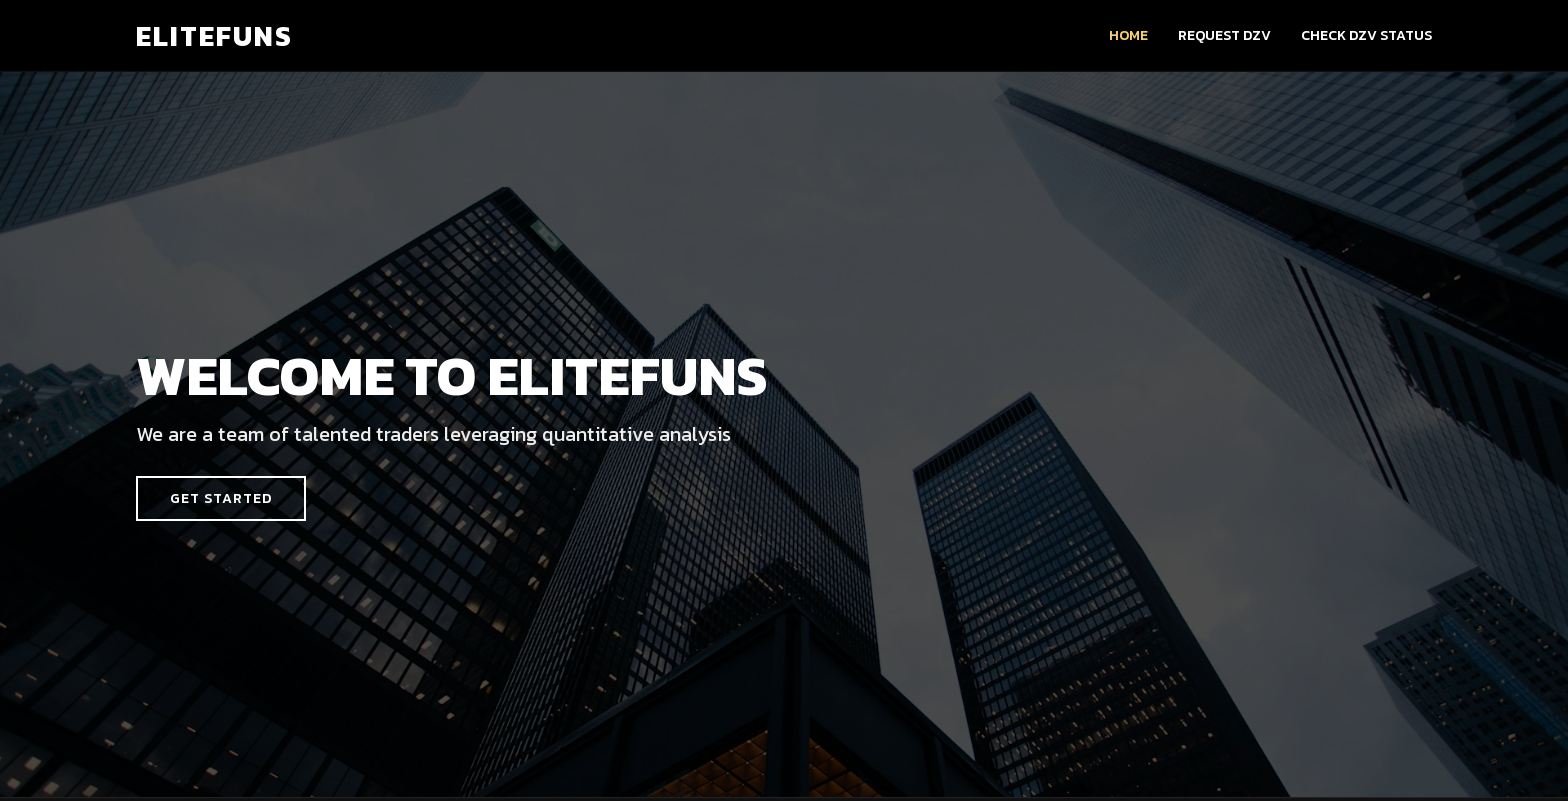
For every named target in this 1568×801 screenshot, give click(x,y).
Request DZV (1224, 35)
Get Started (221, 498)
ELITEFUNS (214, 36)
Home (1128, 35)
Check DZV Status (1366, 35)
